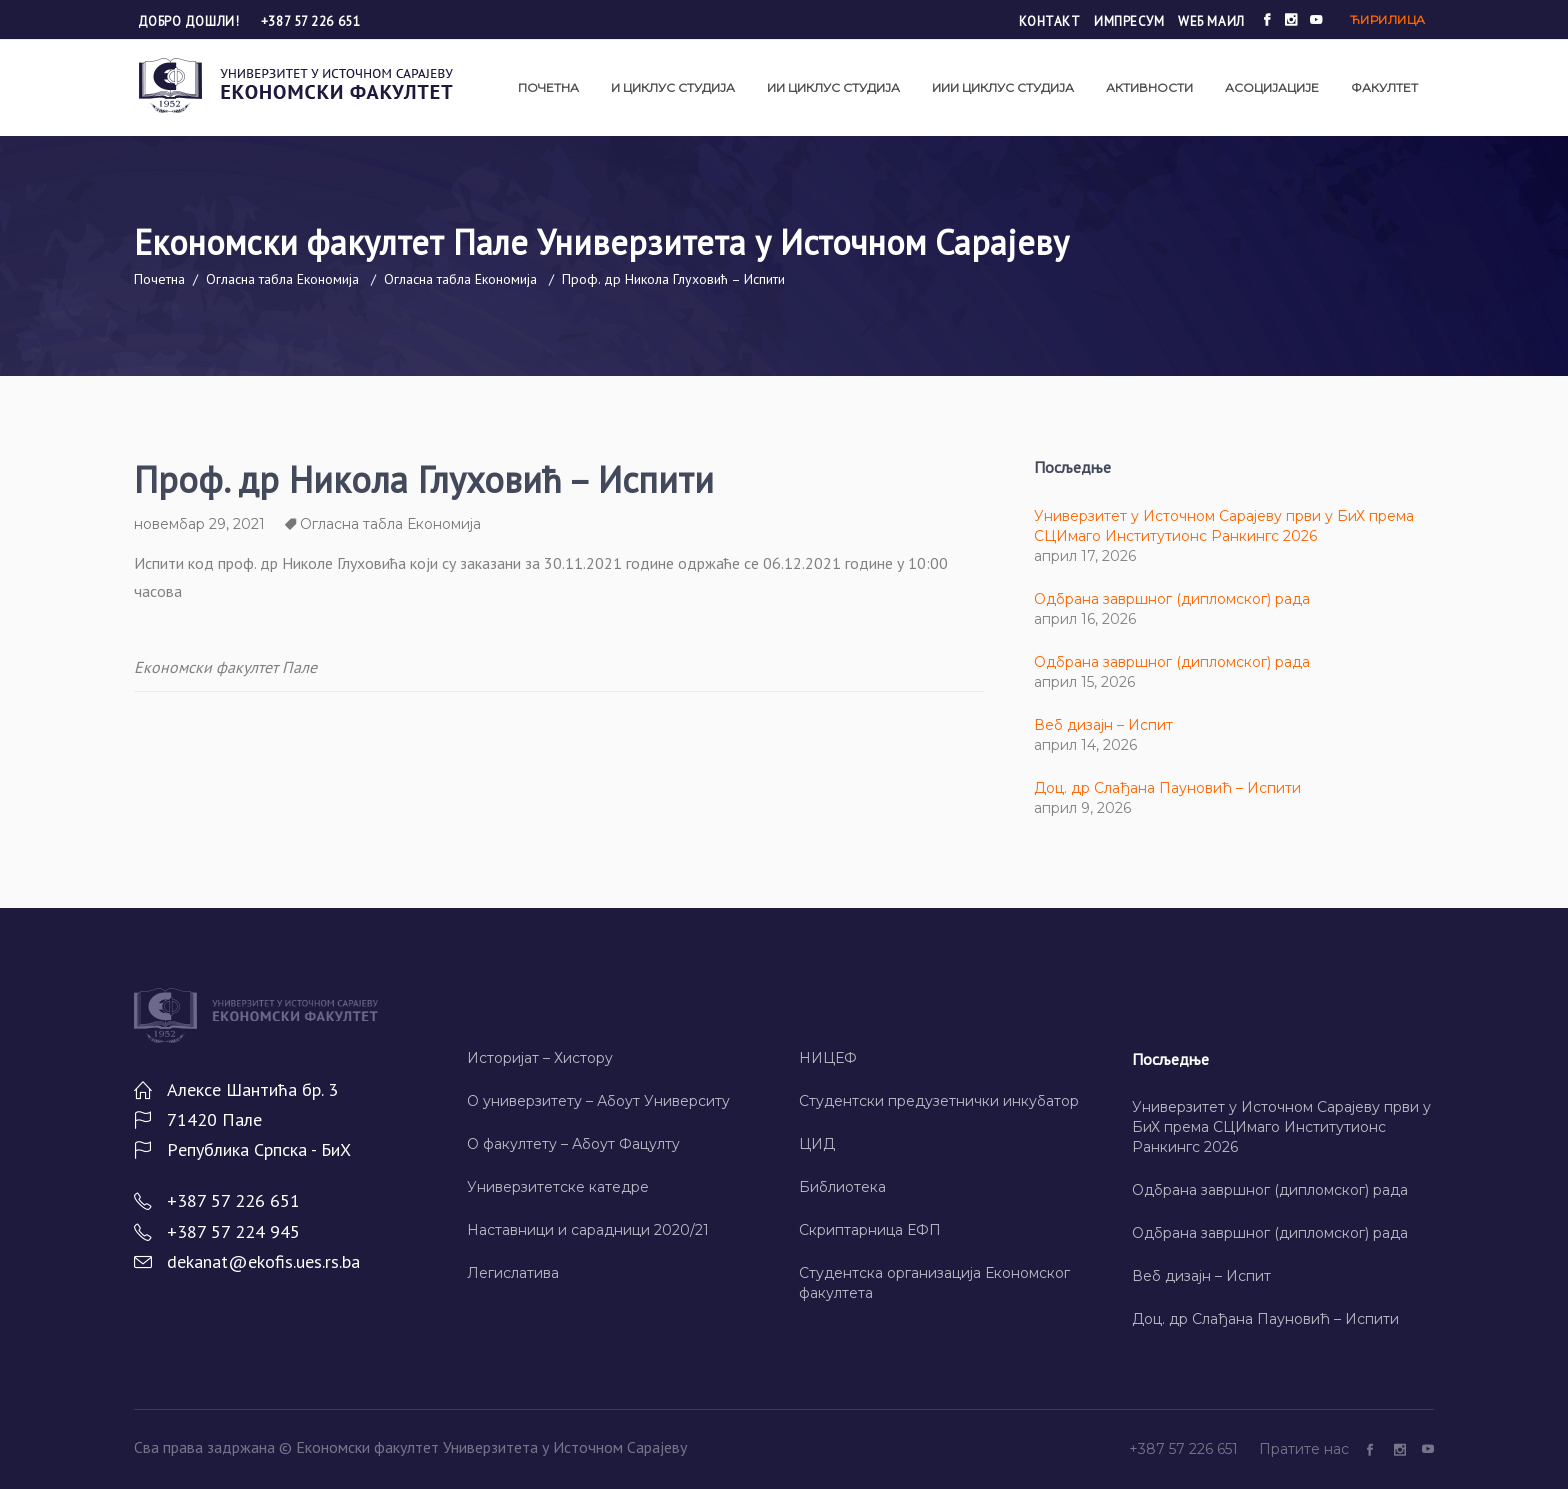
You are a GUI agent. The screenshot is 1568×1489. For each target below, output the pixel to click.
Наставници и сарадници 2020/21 (588, 1230)
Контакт (1050, 21)
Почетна (159, 279)
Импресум (1129, 21)
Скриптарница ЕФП (870, 1230)
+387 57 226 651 (310, 21)
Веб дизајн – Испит (1103, 725)
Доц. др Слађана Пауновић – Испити (1167, 788)
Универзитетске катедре (558, 1187)
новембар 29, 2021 (199, 524)
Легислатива (513, 1273)
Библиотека (842, 1187)
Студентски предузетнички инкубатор (939, 1101)
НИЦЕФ (828, 1058)
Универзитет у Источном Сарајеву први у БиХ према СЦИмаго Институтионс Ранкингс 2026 (1281, 1127)
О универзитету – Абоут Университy (598, 1101)
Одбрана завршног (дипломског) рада (1172, 599)
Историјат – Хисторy (540, 1058)
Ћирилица (1388, 19)
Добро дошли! (190, 21)
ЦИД (817, 1144)
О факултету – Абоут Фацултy (573, 1144)
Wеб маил (1211, 21)
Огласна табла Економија (282, 279)
